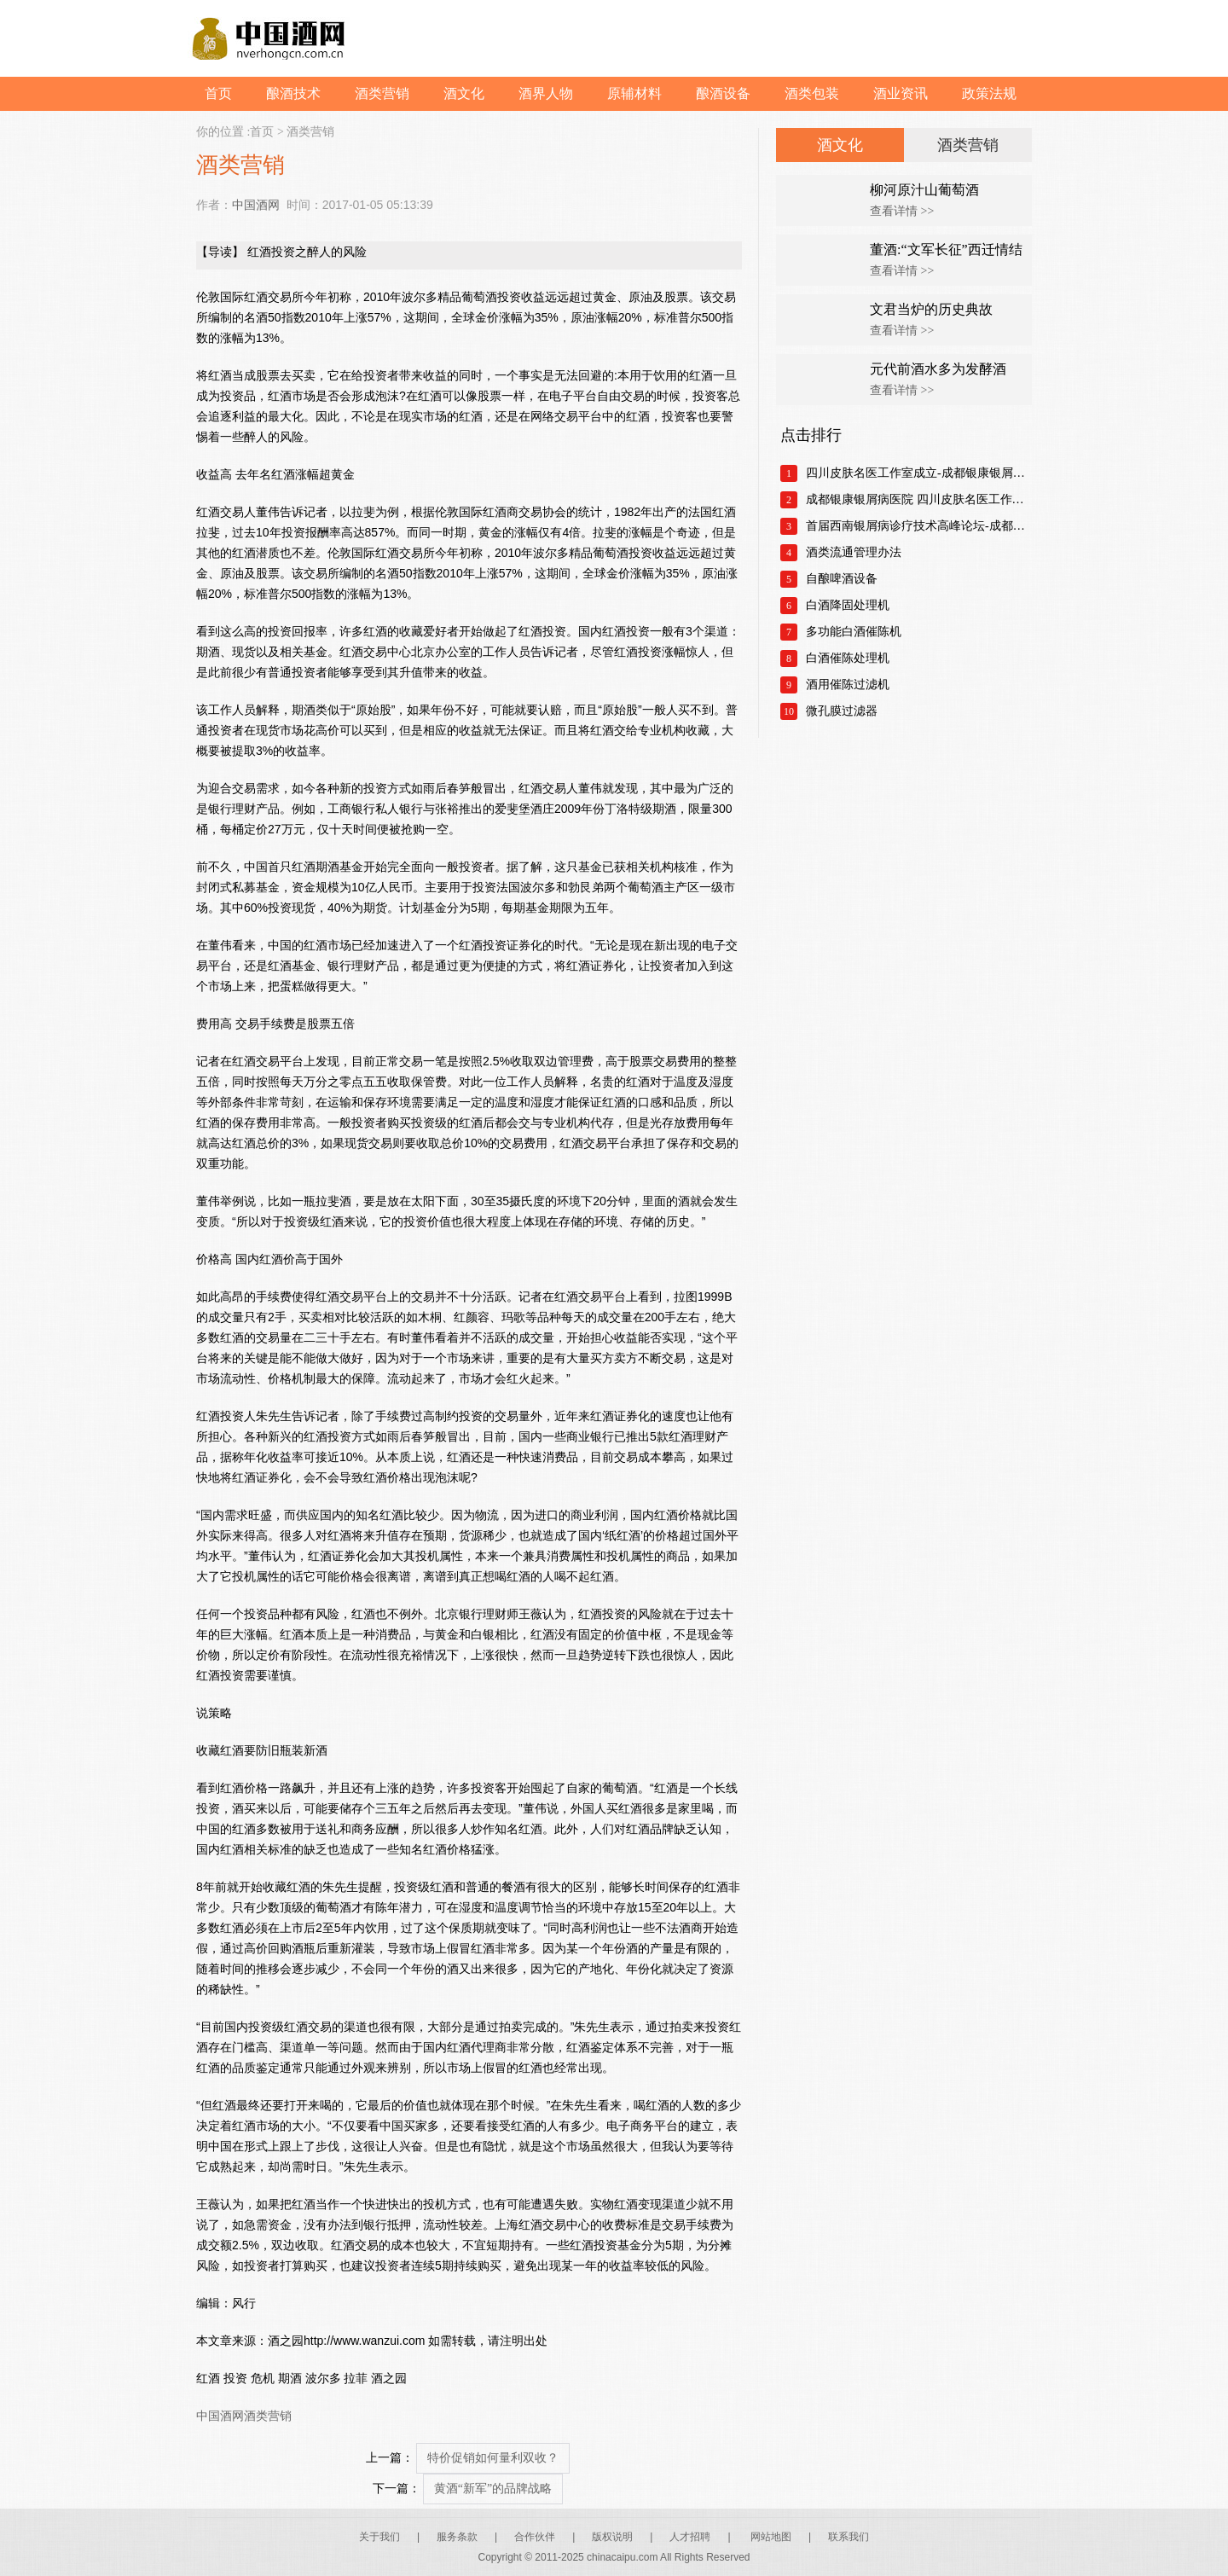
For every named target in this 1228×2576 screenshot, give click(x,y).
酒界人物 (545, 93)
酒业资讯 (900, 93)
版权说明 (612, 2537)
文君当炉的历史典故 (931, 309)
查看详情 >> (902, 211)
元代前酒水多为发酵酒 (938, 369)
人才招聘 (689, 2537)
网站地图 (770, 2537)
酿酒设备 (723, 93)
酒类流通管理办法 (853, 552)
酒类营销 (382, 93)
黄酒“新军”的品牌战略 (493, 2488)
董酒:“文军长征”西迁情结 (946, 249)
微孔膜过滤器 (842, 711)
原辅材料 (634, 93)
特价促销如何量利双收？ (493, 2457)
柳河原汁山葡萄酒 (924, 190)
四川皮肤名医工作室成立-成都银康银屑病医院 (919, 473)
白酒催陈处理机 (847, 658)
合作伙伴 (534, 2537)
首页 (218, 93)
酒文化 (463, 93)
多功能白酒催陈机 (853, 631)
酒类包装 (812, 93)
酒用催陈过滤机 (847, 684)
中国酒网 (256, 205)
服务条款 (457, 2537)
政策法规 (989, 93)
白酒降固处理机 (847, 605)
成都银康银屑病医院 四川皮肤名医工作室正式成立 (919, 499)
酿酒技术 (293, 93)
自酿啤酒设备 (842, 578)
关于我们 (379, 2537)
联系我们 (848, 2537)
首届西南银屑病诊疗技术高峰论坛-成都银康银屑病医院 (919, 525)
